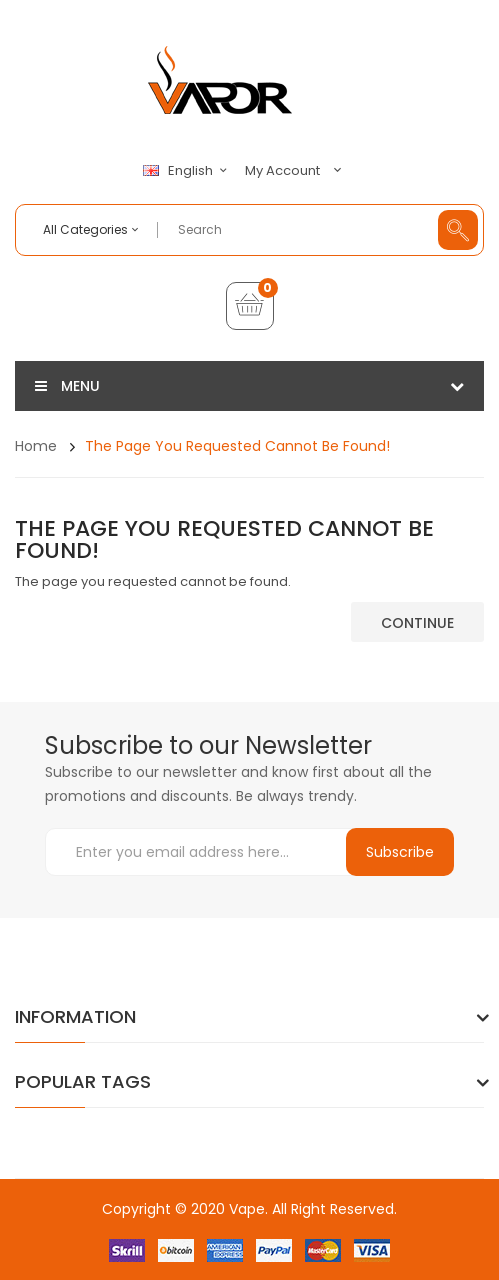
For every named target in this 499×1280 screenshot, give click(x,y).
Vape (247, 1209)
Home (36, 446)
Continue (417, 623)
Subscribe (400, 852)
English (188, 171)
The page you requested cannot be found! (237, 446)
